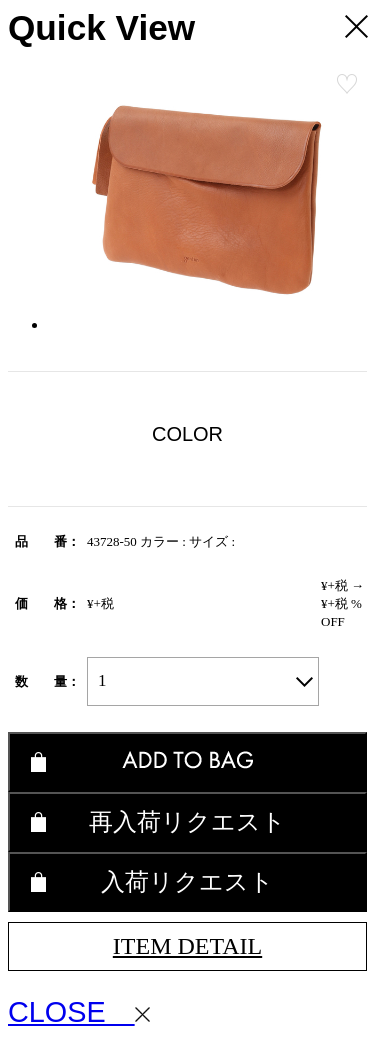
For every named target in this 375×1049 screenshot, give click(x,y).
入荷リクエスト (187, 881)
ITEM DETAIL (187, 946)
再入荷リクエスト (187, 821)
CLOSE (79, 1012)
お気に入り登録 (347, 84)
